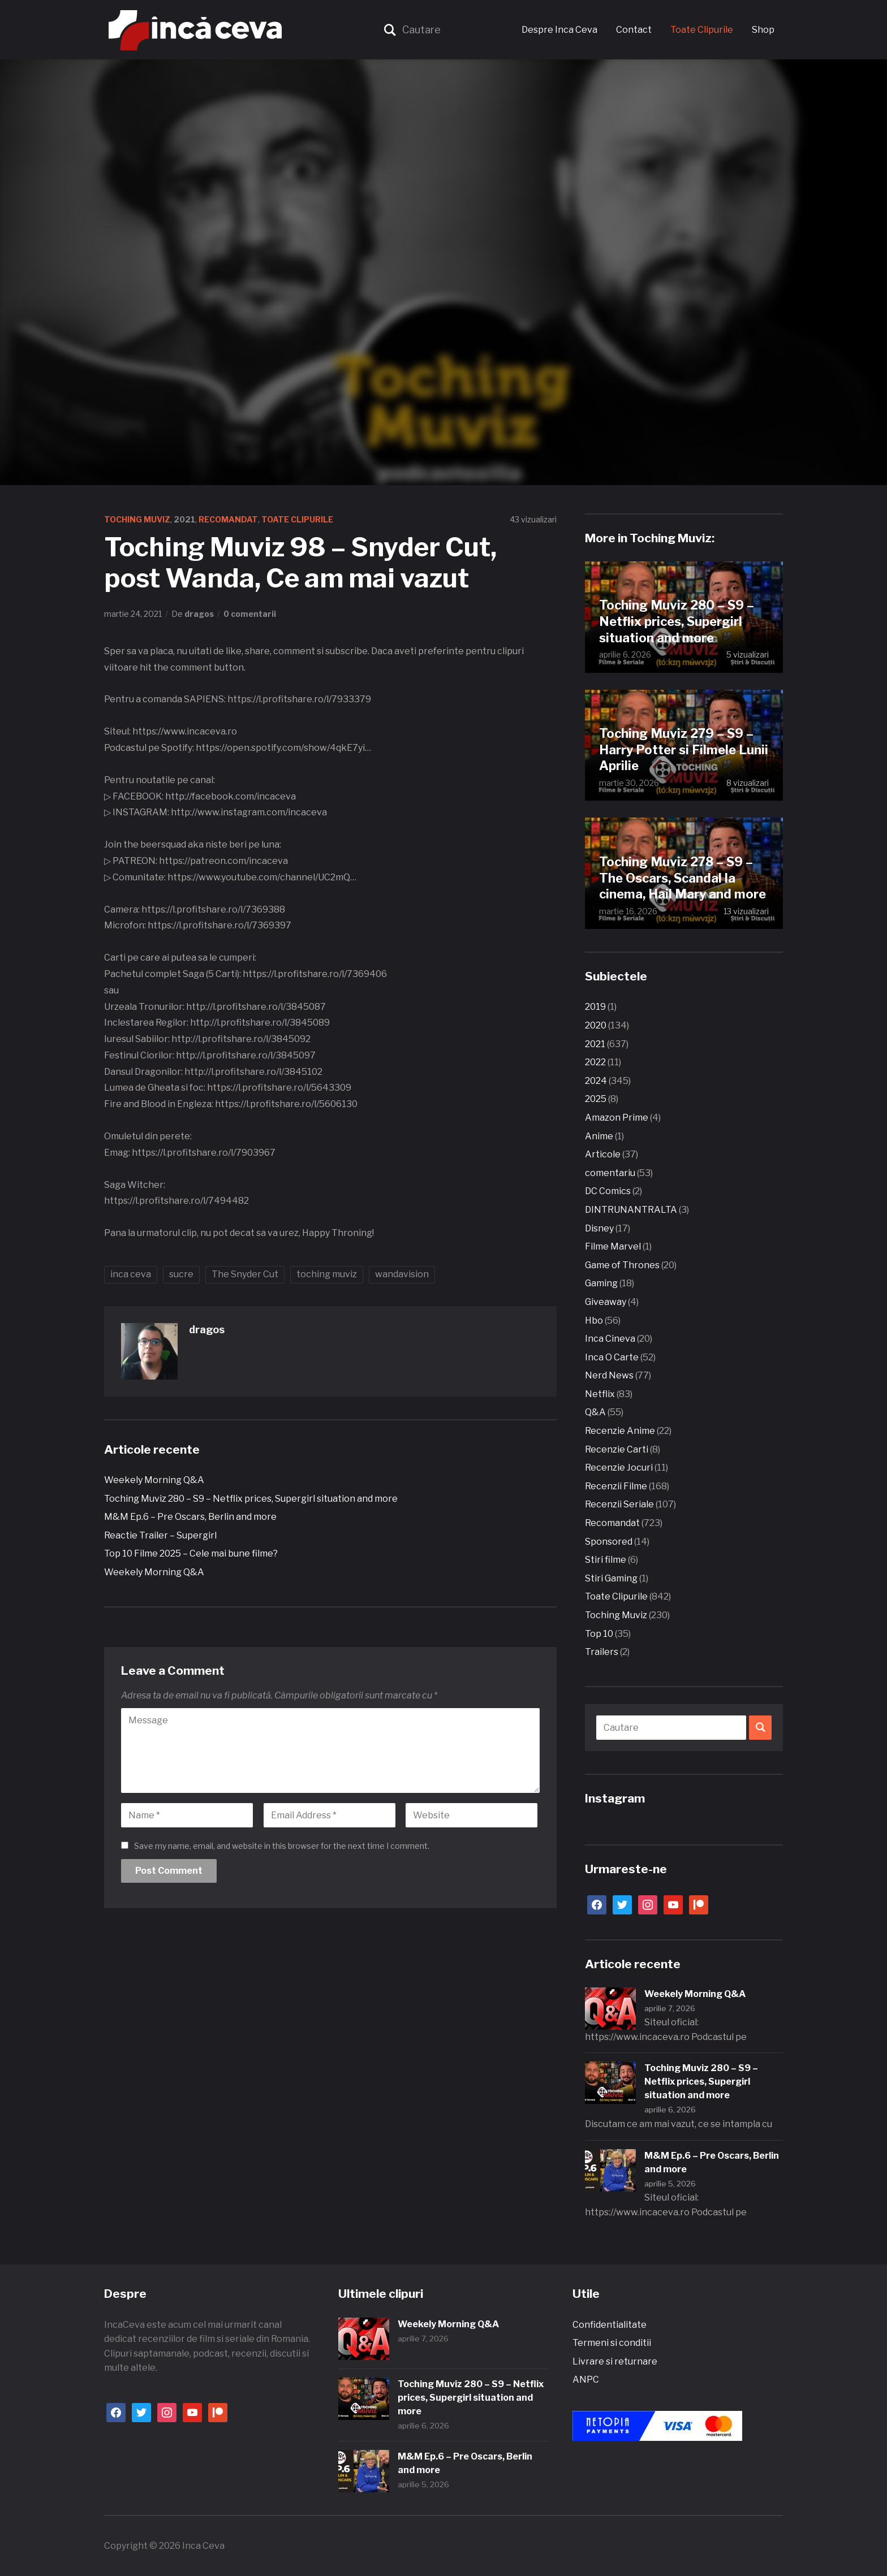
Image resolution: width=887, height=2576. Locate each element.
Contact (634, 29)
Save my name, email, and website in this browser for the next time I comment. (281, 1846)
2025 (595, 1098)
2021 (184, 519)
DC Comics (608, 1191)
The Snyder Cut (245, 1274)
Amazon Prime (616, 1117)
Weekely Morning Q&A (154, 1480)
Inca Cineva (610, 1338)
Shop (763, 29)
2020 (595, 1025)
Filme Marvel (613, 1246)
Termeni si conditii (611, 2342)
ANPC (585, 2379)
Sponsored (608, 1541)
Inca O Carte (612, 1357)
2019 (595, 1006)
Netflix (600, 1394)
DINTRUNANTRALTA (631, 1209)
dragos (199, 614)
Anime (599, 1136)
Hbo (594, 1320)
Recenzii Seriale (619, 1504)
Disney (599, 1228)
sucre (181, 1274)
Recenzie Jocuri (619, 1467)
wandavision (402, 1274)
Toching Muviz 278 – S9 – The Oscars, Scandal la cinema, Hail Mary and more (682, 877)
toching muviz (326, 1274)
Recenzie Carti (616, 1449)
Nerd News (609, 1375)
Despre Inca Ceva (559, 29)
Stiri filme (605, 1559)
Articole (603, 1154)
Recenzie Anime (620, 1430)
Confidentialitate (609, 2324)
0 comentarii (249, 614)
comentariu (610, 1173)
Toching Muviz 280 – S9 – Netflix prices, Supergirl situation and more (251, 1498)
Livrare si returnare (614, 2361)
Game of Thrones (622, 1265)
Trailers (601, 1651)
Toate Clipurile (701, 29)
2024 (596, 1080)
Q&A (595, 1412)
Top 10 (599, 1633)
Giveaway (605, 1301)
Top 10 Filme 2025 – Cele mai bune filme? (191, 1553)
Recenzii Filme (616, 1486)
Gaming (601, 1283)
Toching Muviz (137, 519)
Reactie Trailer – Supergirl (160, 1535)
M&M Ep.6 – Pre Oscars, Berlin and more (190, 1516)
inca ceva (130, 1274)
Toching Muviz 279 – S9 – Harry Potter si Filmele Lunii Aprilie (683, 749)
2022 (595, 1062)
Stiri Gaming (611, 1578)
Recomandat (228, 519)
